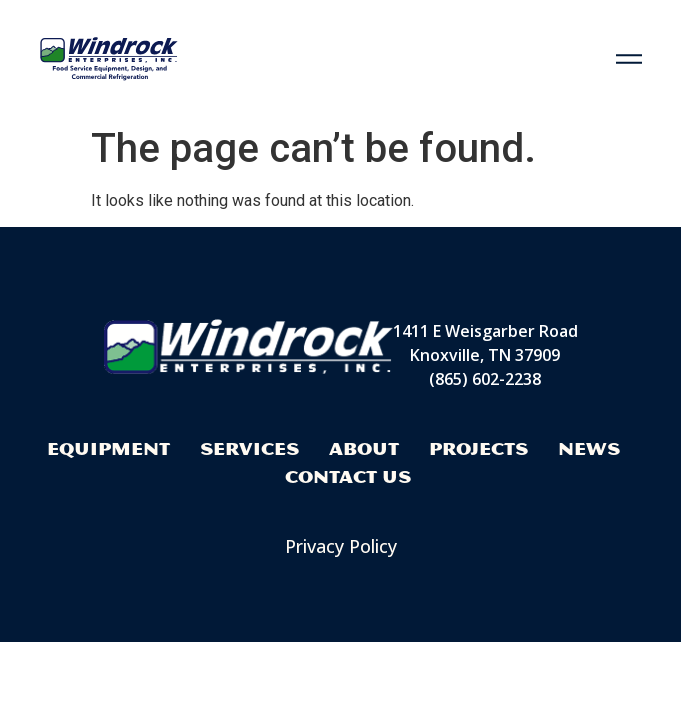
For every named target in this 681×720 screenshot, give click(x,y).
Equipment (108, 448)
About (364, 448)
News (589, 448)
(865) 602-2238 (485, 379)
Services (249, 448)
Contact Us (348, 476)
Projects (478, 448)
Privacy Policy (341, 546)
